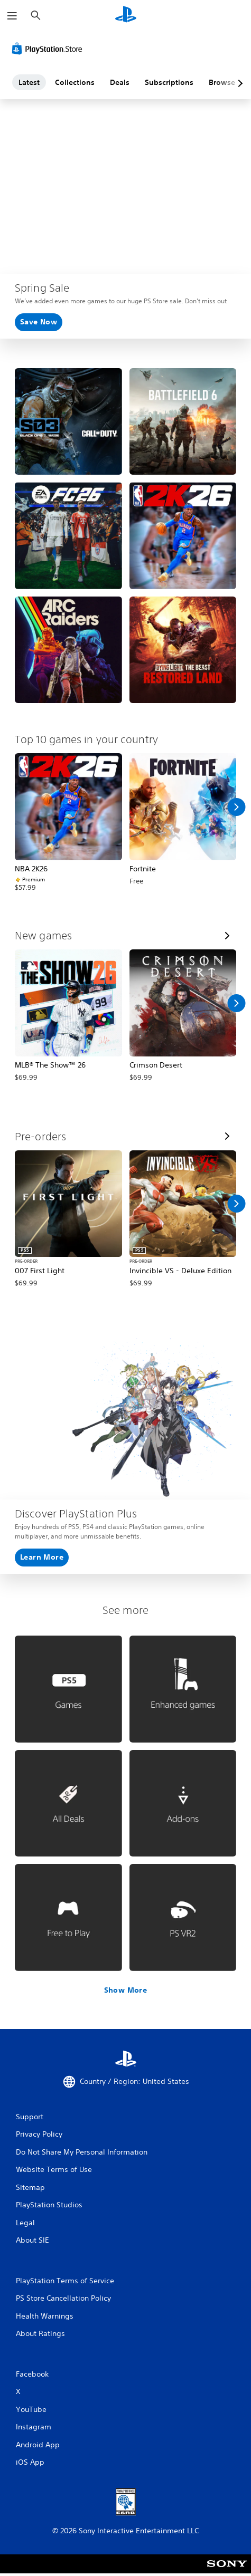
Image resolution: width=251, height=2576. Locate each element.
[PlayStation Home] (126, 15)
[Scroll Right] (236, 807)
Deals (119, 82)
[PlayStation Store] (49, 48)
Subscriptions (169, 82)
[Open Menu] (12, 16)
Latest (29, 82)
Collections (75, 82)
